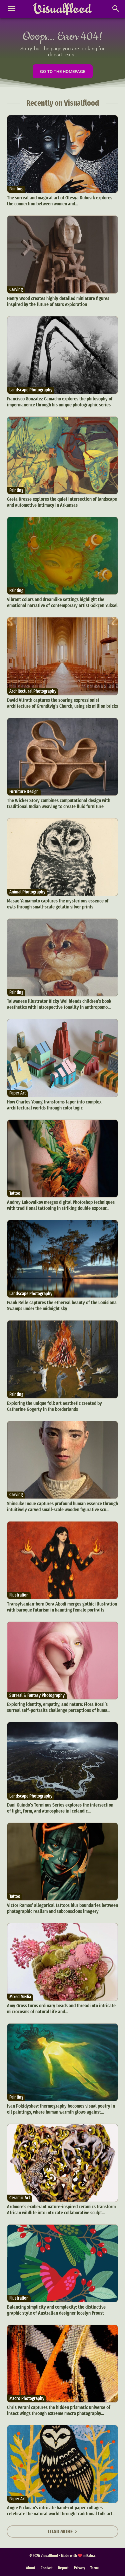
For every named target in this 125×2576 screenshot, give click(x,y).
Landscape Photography (30, 390)
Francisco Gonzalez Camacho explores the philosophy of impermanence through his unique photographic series (60, 402)
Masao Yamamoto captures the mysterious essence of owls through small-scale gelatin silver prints (58, 904)
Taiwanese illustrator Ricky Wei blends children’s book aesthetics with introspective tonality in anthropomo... (59, 1004)
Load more (62, 2531)
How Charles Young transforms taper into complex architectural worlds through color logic (54, 1105)
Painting (16, 189)
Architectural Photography (32, 691)
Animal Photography (27, 892)
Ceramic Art (19, 2198)
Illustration (19, 1595)
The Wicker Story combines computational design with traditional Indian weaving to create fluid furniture (58, 803)
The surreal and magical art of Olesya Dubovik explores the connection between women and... (59, 201)
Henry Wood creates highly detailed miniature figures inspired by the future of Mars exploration (58, 301)
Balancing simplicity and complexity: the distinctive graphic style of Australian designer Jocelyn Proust (56, 2310)
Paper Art (17, 1093)
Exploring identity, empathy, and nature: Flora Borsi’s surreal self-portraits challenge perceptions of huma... (58, 1707)
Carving (16, 289)
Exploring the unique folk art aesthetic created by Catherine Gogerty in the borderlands (54, 1406)
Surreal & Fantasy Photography (37, 1695)
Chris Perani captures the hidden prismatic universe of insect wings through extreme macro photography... (58, 2410)
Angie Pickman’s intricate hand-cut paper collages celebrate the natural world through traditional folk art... (61, 2511)
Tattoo (14, 1193)
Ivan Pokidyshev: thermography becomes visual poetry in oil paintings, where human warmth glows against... (61, 2109)
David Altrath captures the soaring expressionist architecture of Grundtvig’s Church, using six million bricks (62, 703)
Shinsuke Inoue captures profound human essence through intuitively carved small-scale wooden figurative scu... (62, 1507)
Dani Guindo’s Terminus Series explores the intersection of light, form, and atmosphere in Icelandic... (60, 1808)
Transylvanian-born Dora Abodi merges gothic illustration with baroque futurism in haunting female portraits (62, 1607)
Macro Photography (26, 2398)
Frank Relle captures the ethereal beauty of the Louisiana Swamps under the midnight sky (62, 1306)
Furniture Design (24, 791)
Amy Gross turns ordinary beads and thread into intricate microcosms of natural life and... (61, 2009)
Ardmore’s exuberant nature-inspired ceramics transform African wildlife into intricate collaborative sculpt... (61, 2210)
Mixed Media (20, 1997)
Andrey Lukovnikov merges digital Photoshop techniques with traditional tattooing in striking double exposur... (61, 1205)
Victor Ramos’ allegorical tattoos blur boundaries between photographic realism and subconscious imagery (62, 1908)
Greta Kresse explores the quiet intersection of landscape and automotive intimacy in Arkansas (62, 502)
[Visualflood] (62, 9)
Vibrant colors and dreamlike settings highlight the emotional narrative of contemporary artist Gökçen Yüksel (62, 602)
